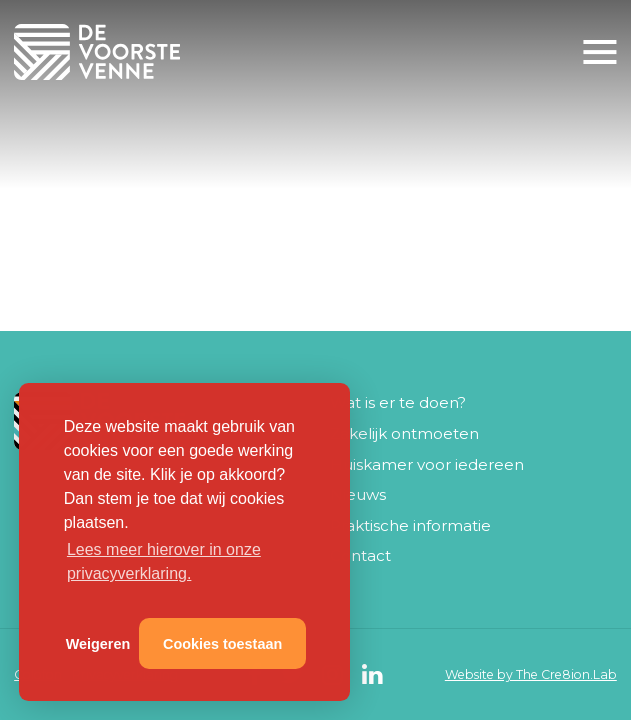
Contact (360, 555)
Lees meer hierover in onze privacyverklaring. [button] (164, 561)
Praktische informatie (410, 525)
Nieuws (358, 494)
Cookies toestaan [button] (222, 644)
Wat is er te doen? (398, 402)
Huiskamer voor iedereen (427, 464)
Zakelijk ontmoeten (404, 433)
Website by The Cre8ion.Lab (531, 674)
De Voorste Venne (101, 52)
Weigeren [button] (98, 644)
